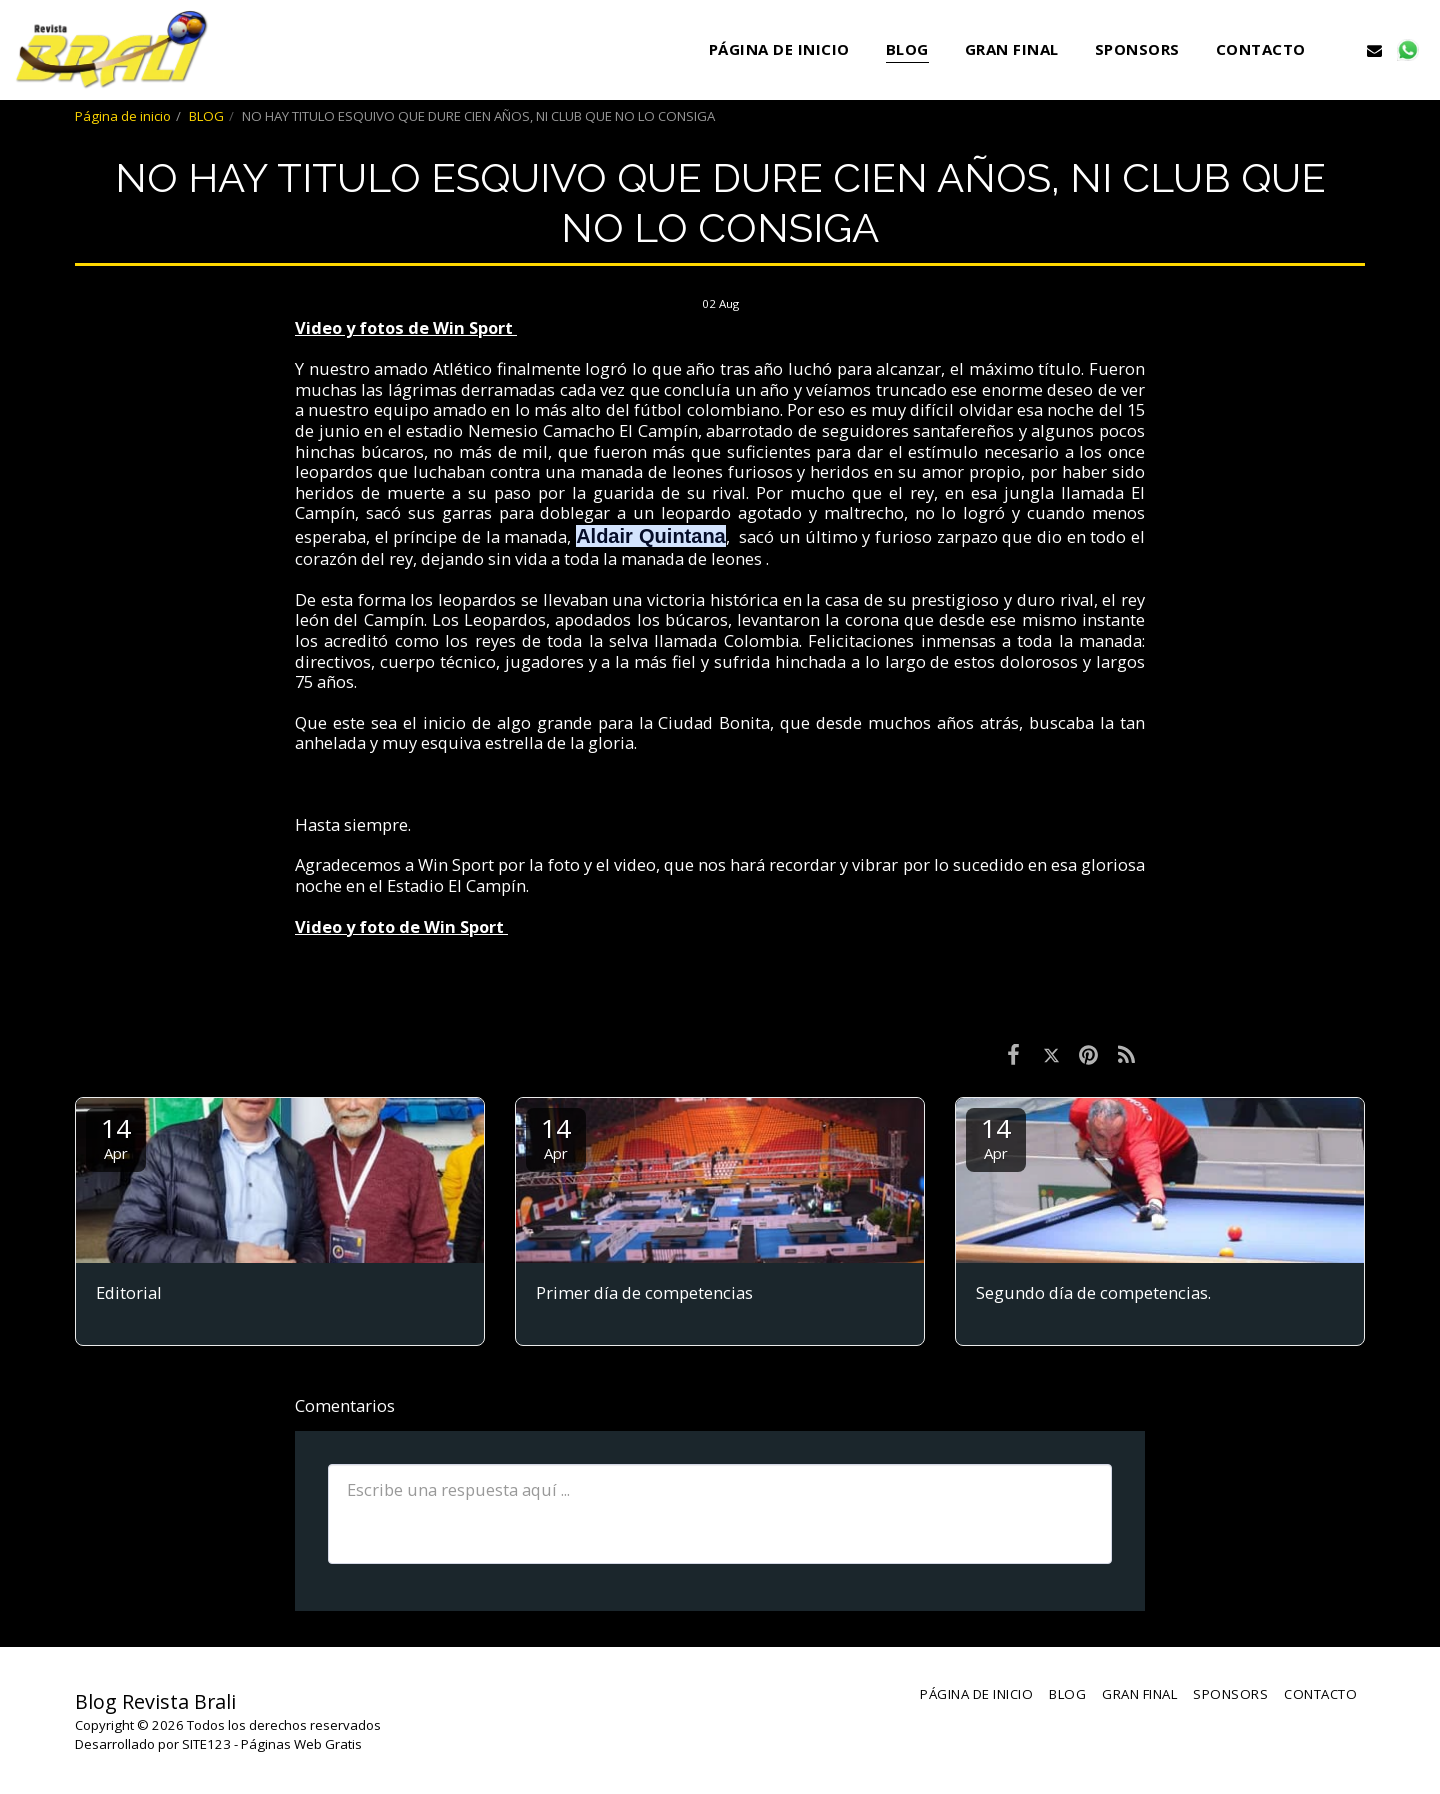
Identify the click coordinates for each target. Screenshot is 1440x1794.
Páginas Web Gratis (301, 1744)
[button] (1341, 50)
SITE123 (206, 1744)
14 (116, 1136)
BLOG (206, 116)
